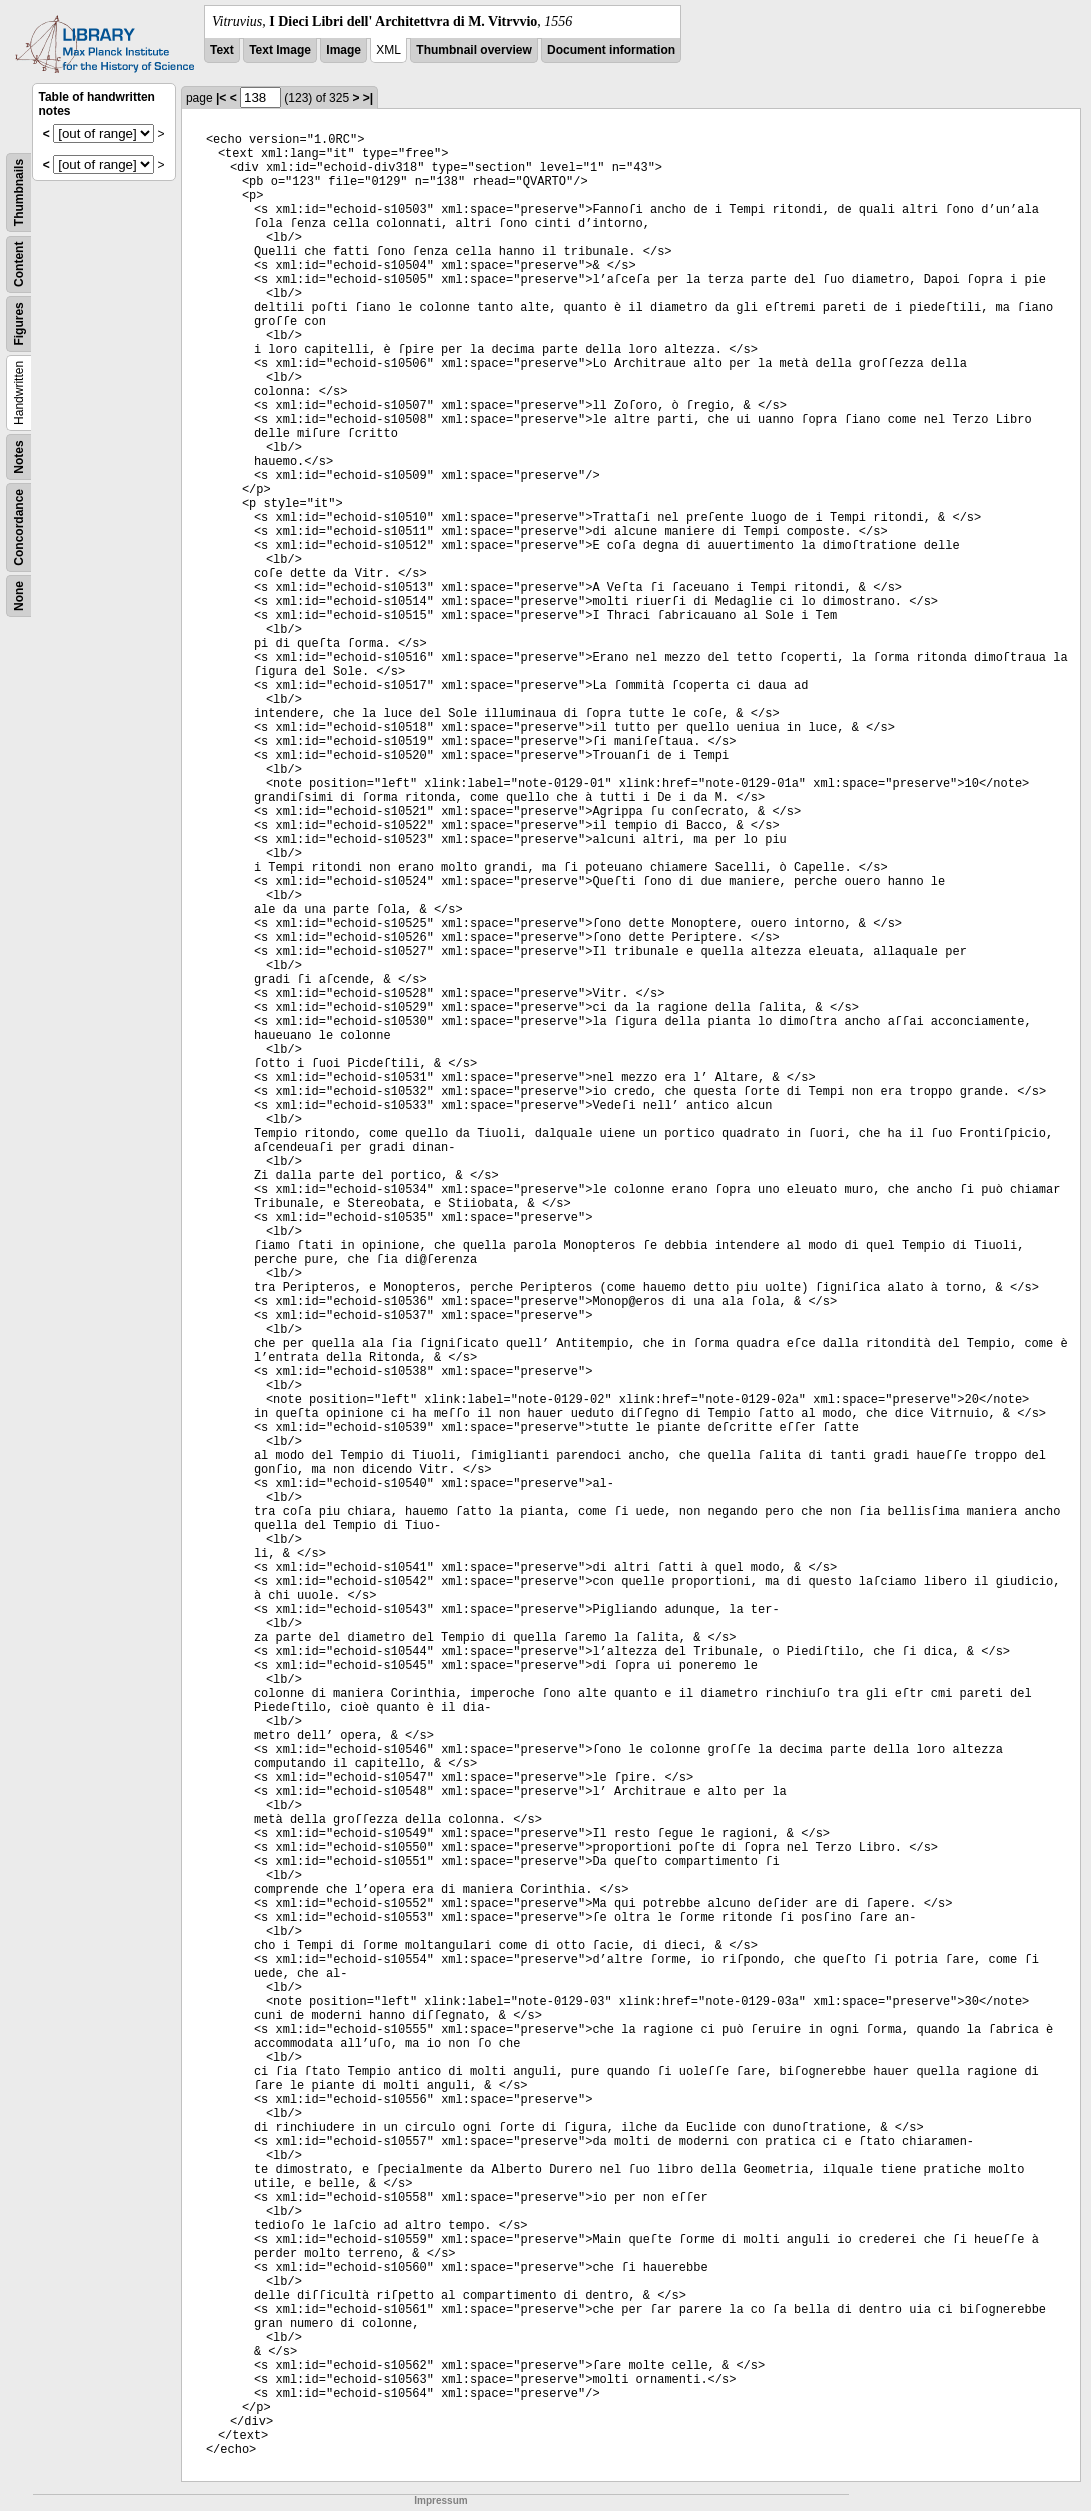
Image (343, 50)
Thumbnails (19, 192)
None (19, 596)
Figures (19, 323)
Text (222, 50)
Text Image (280, 50)
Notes (19, 456)
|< (221, 98)
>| (368, 98)
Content (19, 264)
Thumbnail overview (473, 50)
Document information (611, 50)
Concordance (19, 527)
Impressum (440, 2500)
